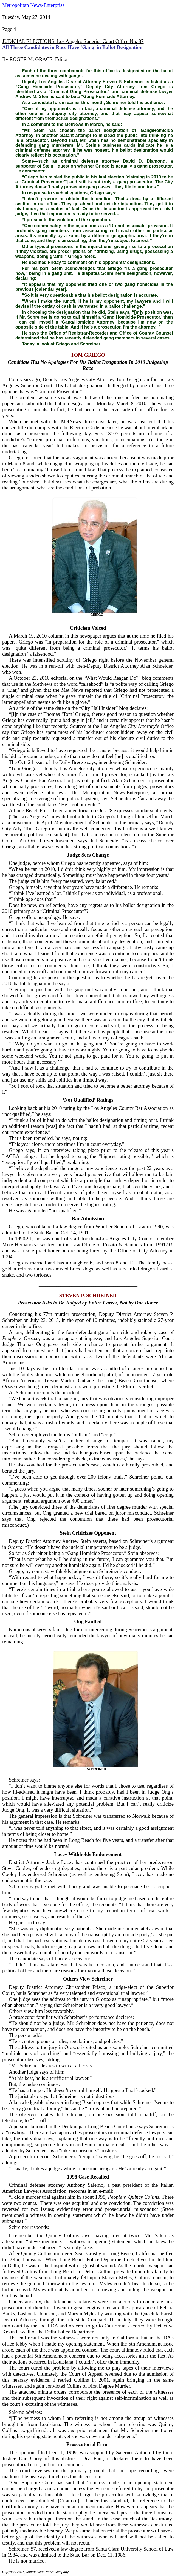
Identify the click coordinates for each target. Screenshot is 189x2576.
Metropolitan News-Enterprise (33, 5)
